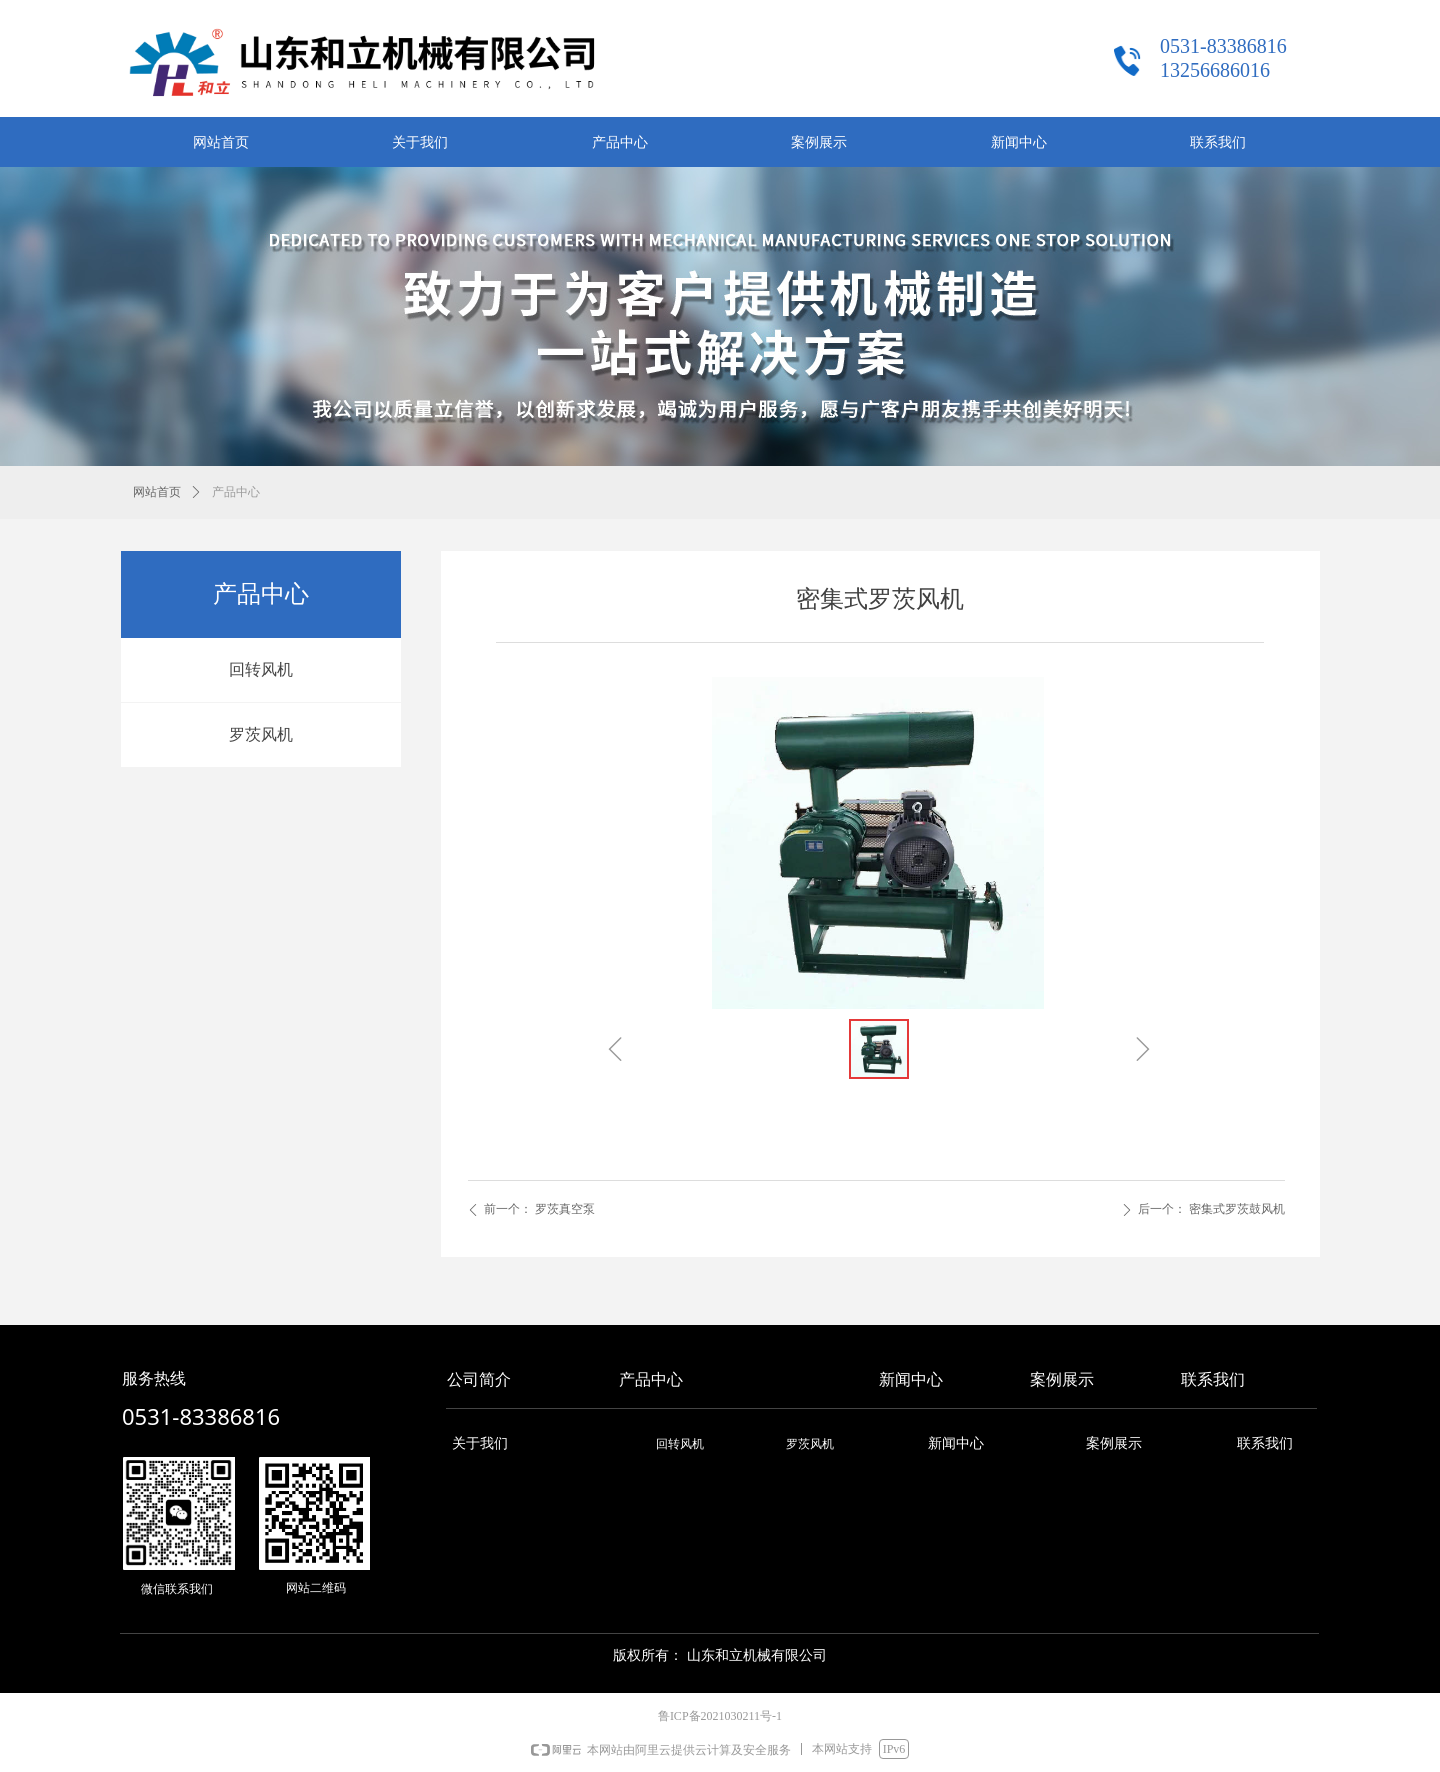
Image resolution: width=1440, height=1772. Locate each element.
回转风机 (261, 669)
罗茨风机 (261, 734)
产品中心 (236, 492)
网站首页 (157, 492)
